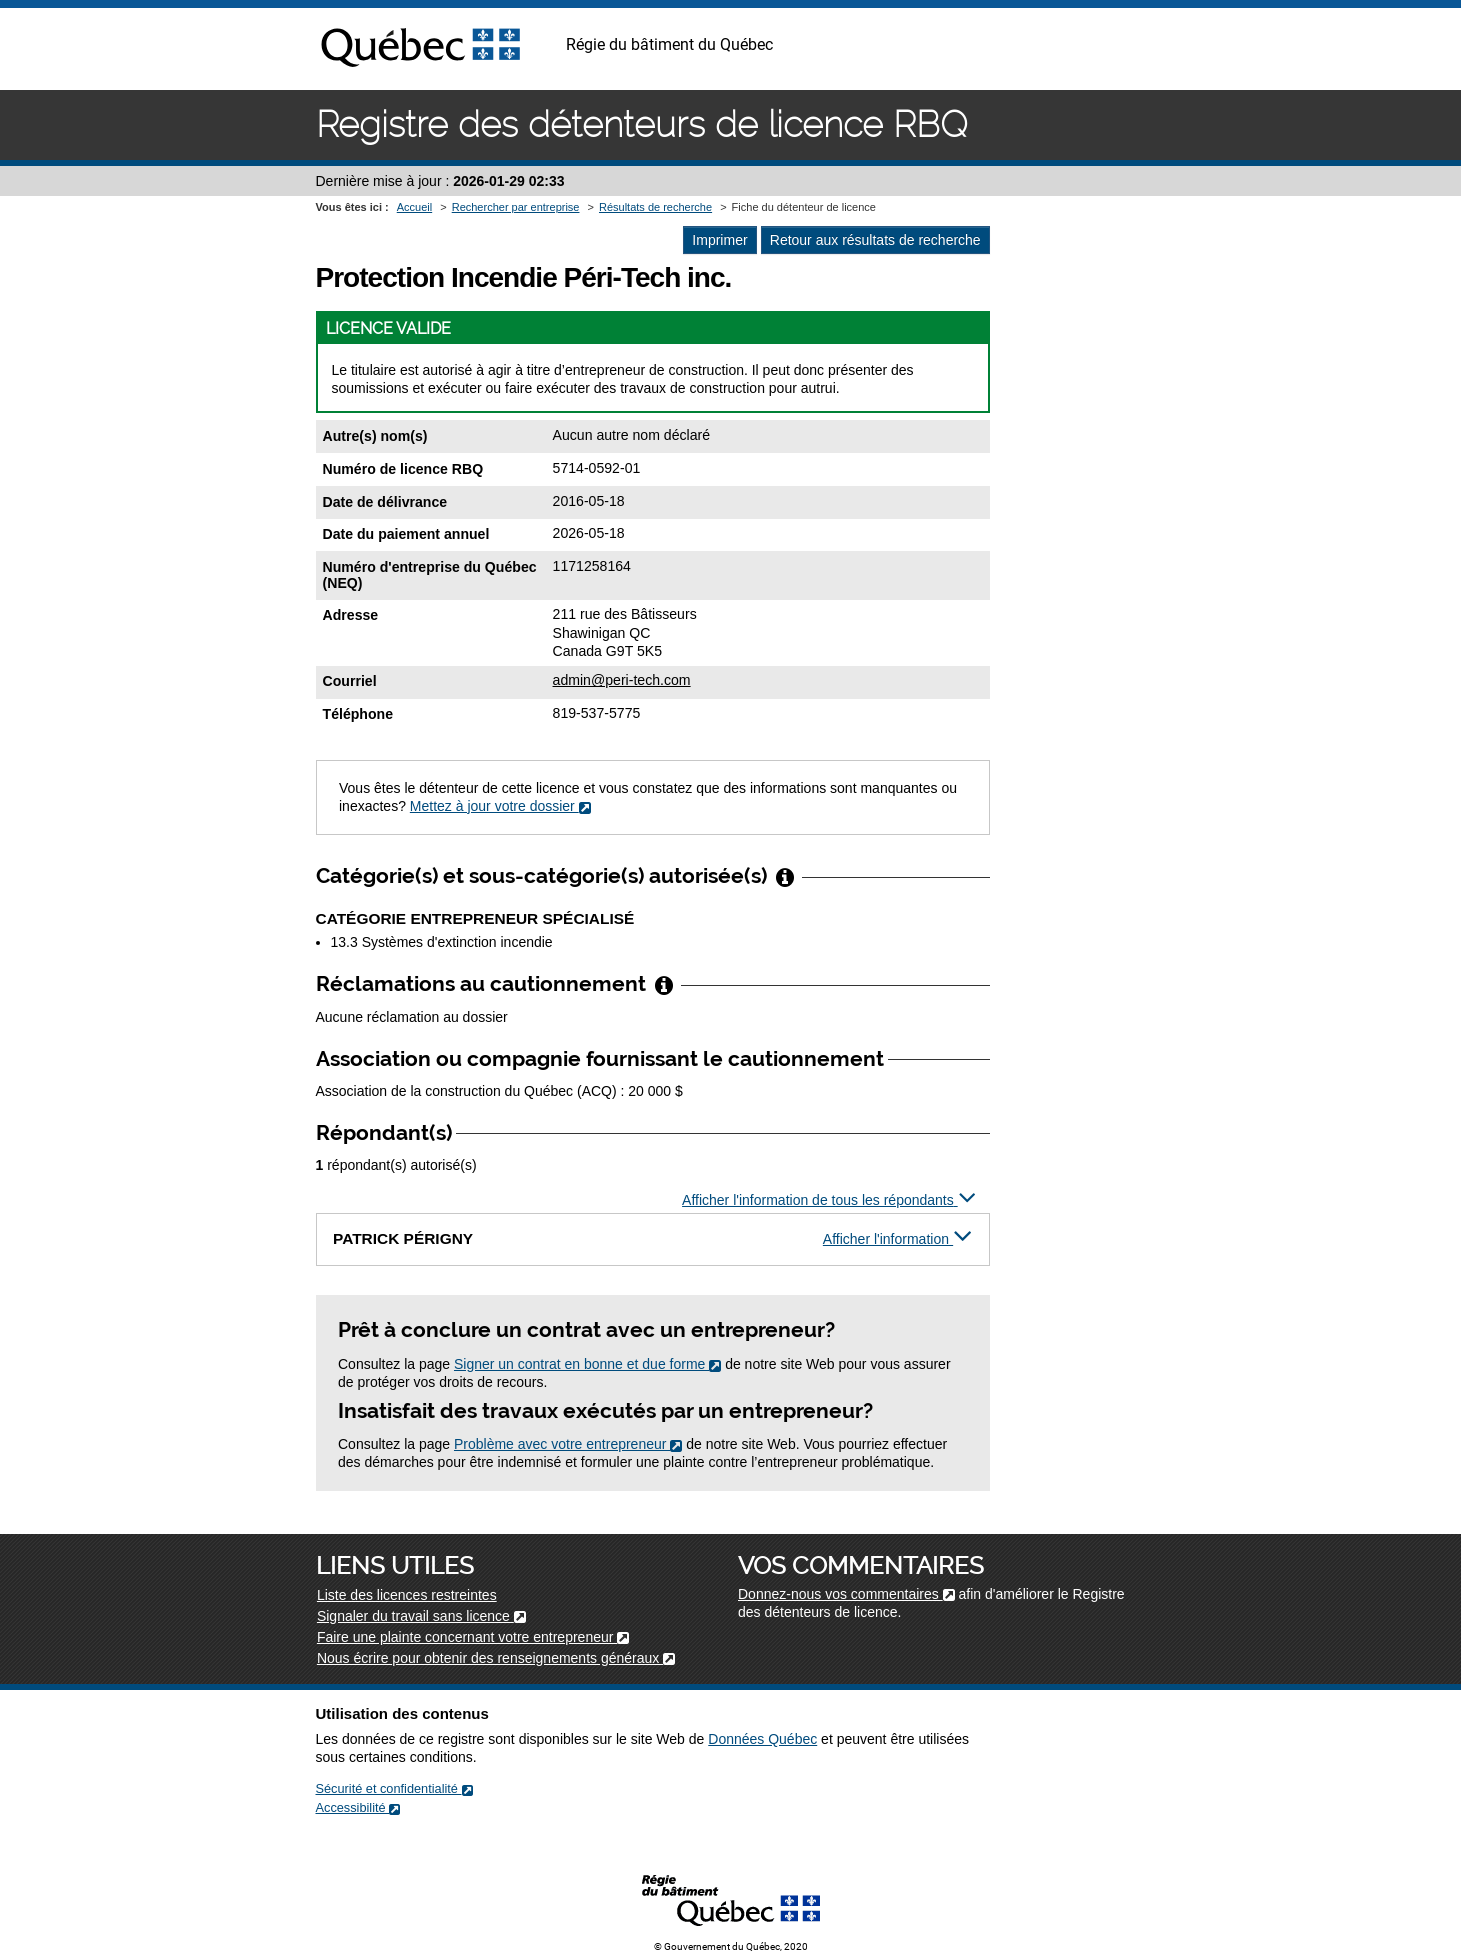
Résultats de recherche (655, 207)
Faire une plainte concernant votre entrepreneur (473, 1637)
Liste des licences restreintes (407, 1595)
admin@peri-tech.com (622, 680)
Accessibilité (358, 1807)
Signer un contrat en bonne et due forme (587, 1364)
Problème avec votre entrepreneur (568, 1444)
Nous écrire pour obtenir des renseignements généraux (496, 1658)
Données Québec (762, 1739)
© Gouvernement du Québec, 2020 (731, 1946)
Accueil (414, 207)
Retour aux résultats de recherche (875, 240)
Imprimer (719, 240)
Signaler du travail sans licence (421, 1616)
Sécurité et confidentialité (394, 1788)
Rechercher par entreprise (516, 207)
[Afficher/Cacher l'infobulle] (785, 876)
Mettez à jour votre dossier (500, 806)
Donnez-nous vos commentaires (846, 1594)
